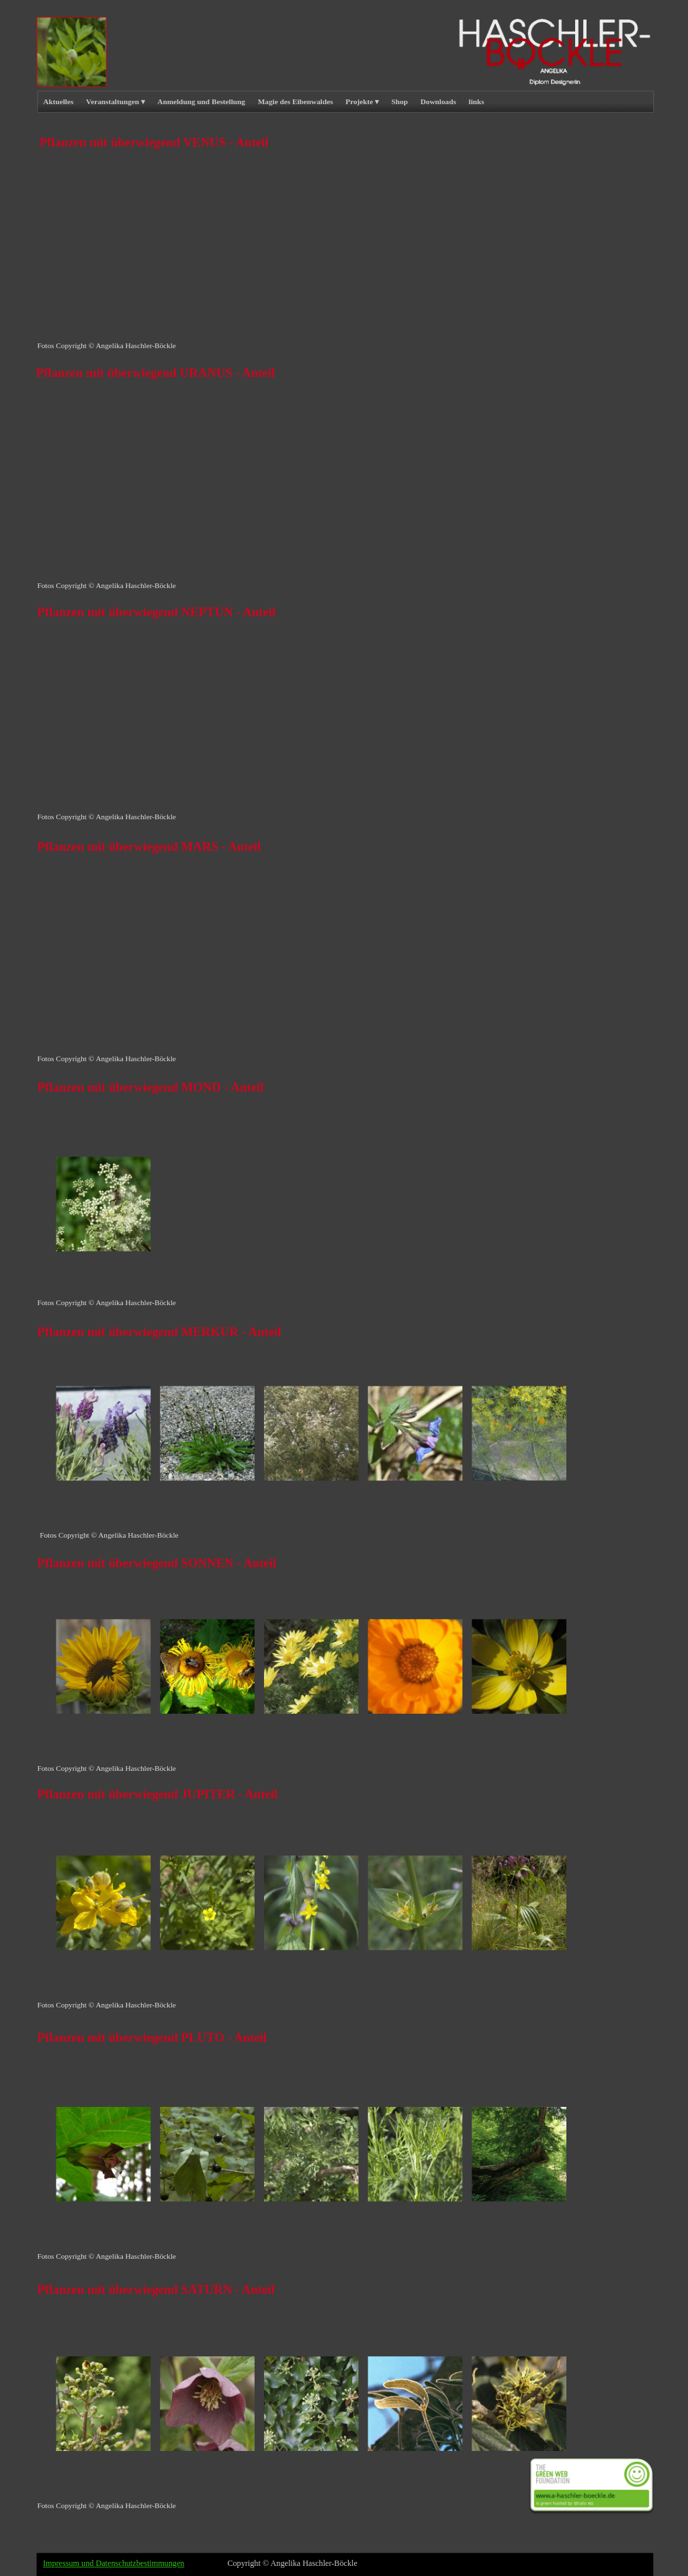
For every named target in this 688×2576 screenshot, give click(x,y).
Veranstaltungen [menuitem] (115, 102)
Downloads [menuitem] (438, 101)
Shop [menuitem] (400, 101)
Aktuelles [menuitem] (58, 101)
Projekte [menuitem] (361, 102)
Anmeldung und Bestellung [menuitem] (201, 101)
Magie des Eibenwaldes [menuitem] (295, 101)
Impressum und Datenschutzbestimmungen (114, 2563)
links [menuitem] (476, 101)
